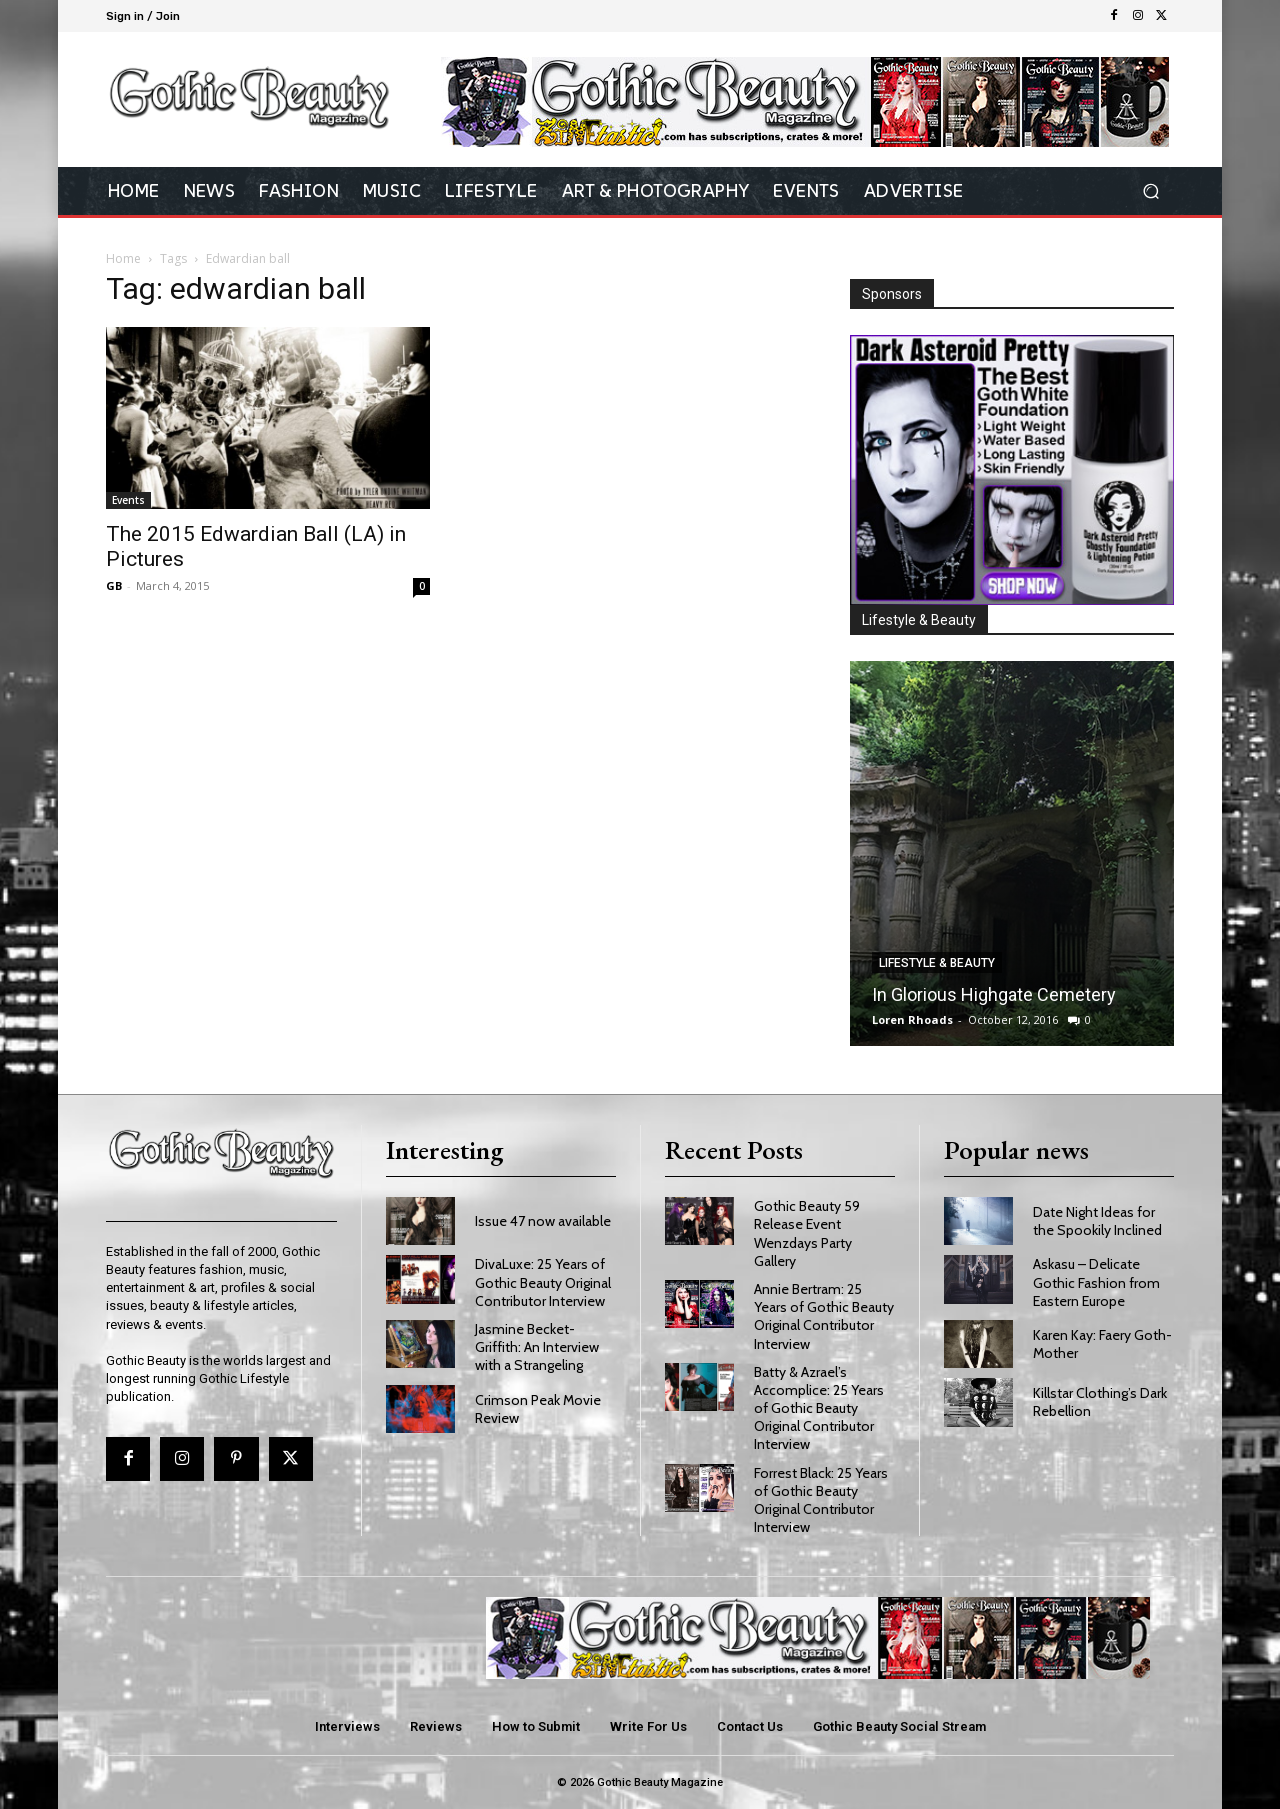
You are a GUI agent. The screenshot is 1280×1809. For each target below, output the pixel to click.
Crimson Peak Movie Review (538, 1409)
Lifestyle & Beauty (937, 963)
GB (114, 585)
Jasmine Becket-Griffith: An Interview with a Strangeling (537, 1347)
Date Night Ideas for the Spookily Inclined (1097, 1221)
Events (128, 500)
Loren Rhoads (912, 1019)
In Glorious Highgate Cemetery (994, 994)
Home (123, 258)
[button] (1150, 191)
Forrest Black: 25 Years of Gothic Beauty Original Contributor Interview (821, 1500)
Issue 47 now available (543, 1221)
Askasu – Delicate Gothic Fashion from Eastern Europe (1096, 1282)
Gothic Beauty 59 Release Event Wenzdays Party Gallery (807, 1233)
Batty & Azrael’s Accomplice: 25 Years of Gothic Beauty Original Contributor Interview (819, 1408)
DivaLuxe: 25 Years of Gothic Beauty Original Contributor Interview (543, 1282)
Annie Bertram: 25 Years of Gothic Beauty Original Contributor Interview (824, 1316)
